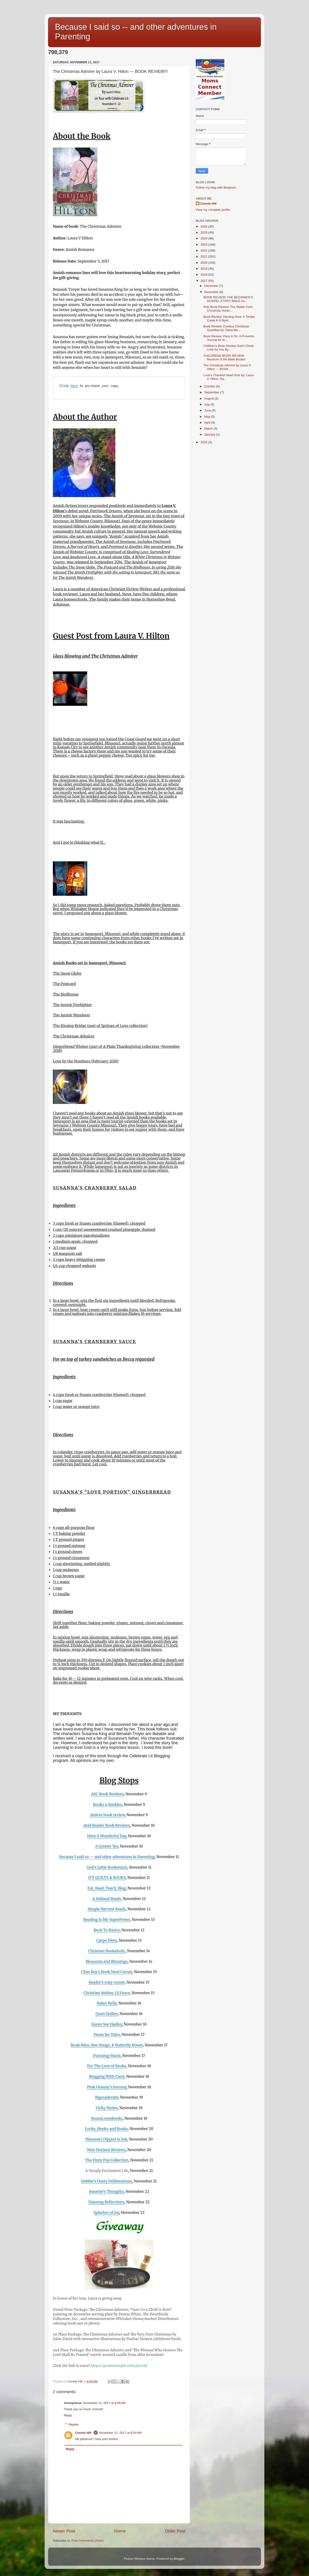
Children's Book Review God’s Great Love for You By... (228, 347)
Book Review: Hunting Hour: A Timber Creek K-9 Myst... (229, 318)
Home (120, 2531)
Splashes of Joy (106, 2212)
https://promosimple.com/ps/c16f (119, 2365)
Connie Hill (83, 2432)
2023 (204, 244)
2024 (204, 238)
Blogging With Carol (106, 2076)
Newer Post (64, 2531)
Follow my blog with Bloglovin (216, 187)
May (207, 416)
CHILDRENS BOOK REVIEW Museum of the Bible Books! (224, 357)
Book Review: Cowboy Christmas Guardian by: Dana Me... (226, 328)
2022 (204, 250)
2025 (204, 232)
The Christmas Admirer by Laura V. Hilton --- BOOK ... (227, 367)
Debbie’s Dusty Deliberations (106, 2181)
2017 (204, 280)
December (211, 285)
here (74, 386)
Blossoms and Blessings (107, 1961)
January (210, 434)
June (208, 410)
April (207, 422)
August (209, 398)
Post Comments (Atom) (88, 2540)
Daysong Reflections (106, 2202)
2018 (204, 274)
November (211, 292)
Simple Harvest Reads (107, 1909)
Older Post (175, 2531)
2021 (204, 256)
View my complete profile (213, 209)
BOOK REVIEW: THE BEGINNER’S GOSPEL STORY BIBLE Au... (228, 299)
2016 (204, 442)
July (207, 404)
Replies (74, 2424)
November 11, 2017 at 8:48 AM (104, 2403)
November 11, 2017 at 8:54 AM (120, 2432)
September (212, 392)
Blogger (179, 2558)
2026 (204, 226)
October (210, 386)
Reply (68, 2415)
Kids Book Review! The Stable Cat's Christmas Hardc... (228, 308)
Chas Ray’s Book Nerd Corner (106, 1971)
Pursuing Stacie (107, 2055)
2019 (204, 268)
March (209, 428)
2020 (204, 262)
